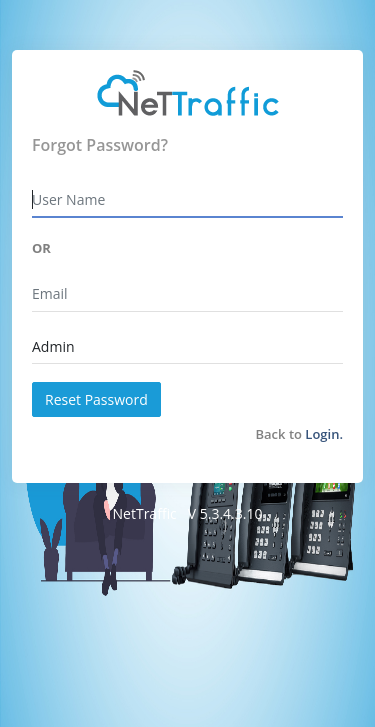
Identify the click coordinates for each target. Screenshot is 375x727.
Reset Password (96, 399)
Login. (324, 434)
